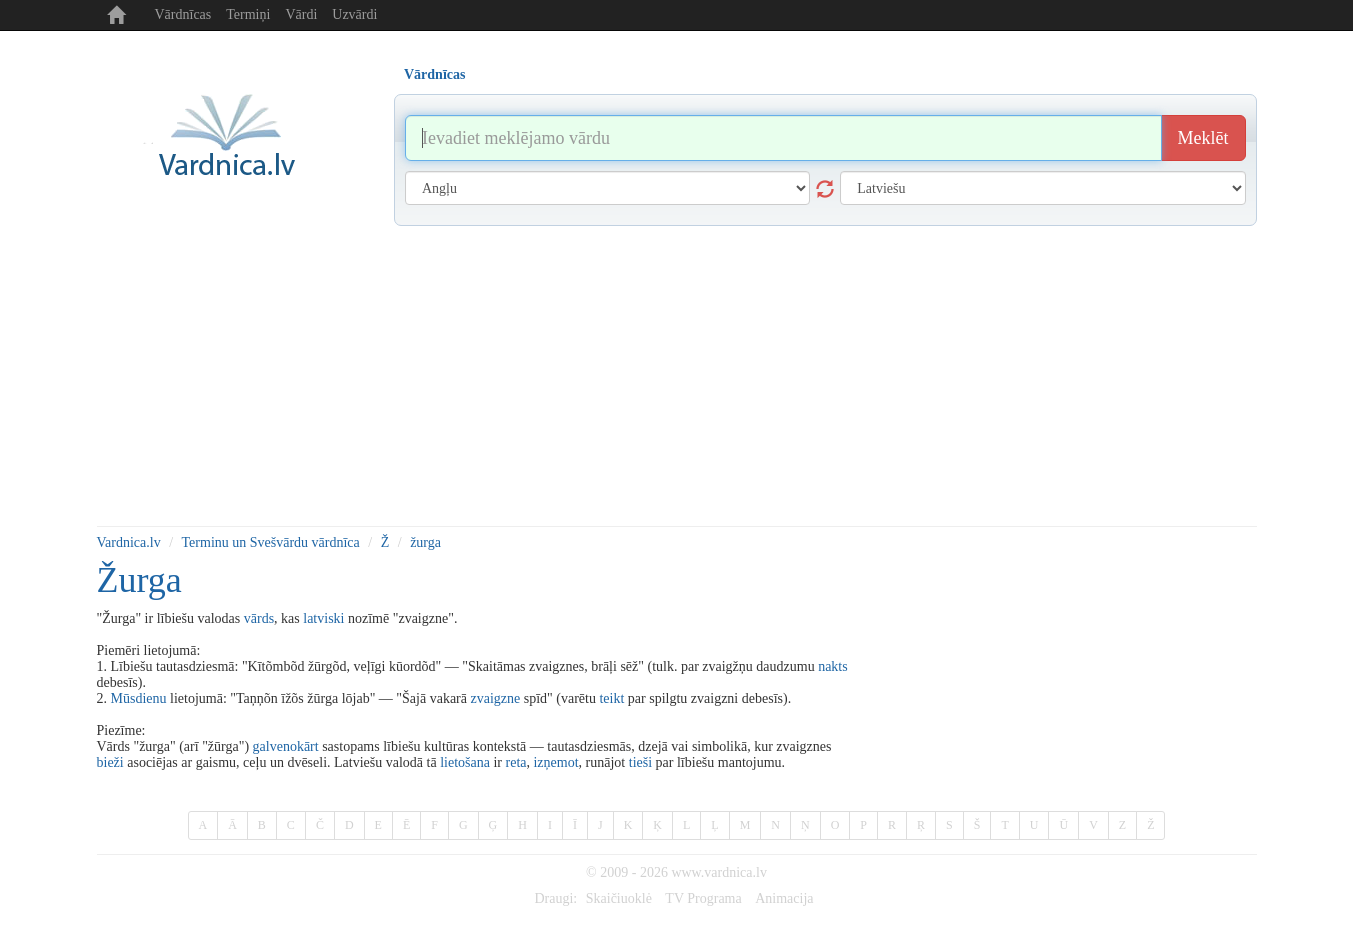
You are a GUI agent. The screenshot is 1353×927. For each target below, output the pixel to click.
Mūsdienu (139, 698)
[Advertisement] (677, 376)
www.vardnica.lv (719, 872)
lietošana (465, 762)
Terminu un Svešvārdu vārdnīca (271, 542)
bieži (110, 762)
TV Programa (703, 898)
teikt (611, 698)
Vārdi (301, 14)
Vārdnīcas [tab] (434, 74)
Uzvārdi (354, 14)
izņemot (555, 762)
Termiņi (248, 14)
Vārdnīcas (183, 14)
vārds (259, 618)
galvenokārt (286, 746)
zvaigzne (496, 698)
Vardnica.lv (129, 542)
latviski (323, 618)
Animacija (784, 898)
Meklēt (1203, 138)
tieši (640, 762)
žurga (425, 542)
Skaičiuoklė (619, 898)
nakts (833, 666)
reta (516, 762)
